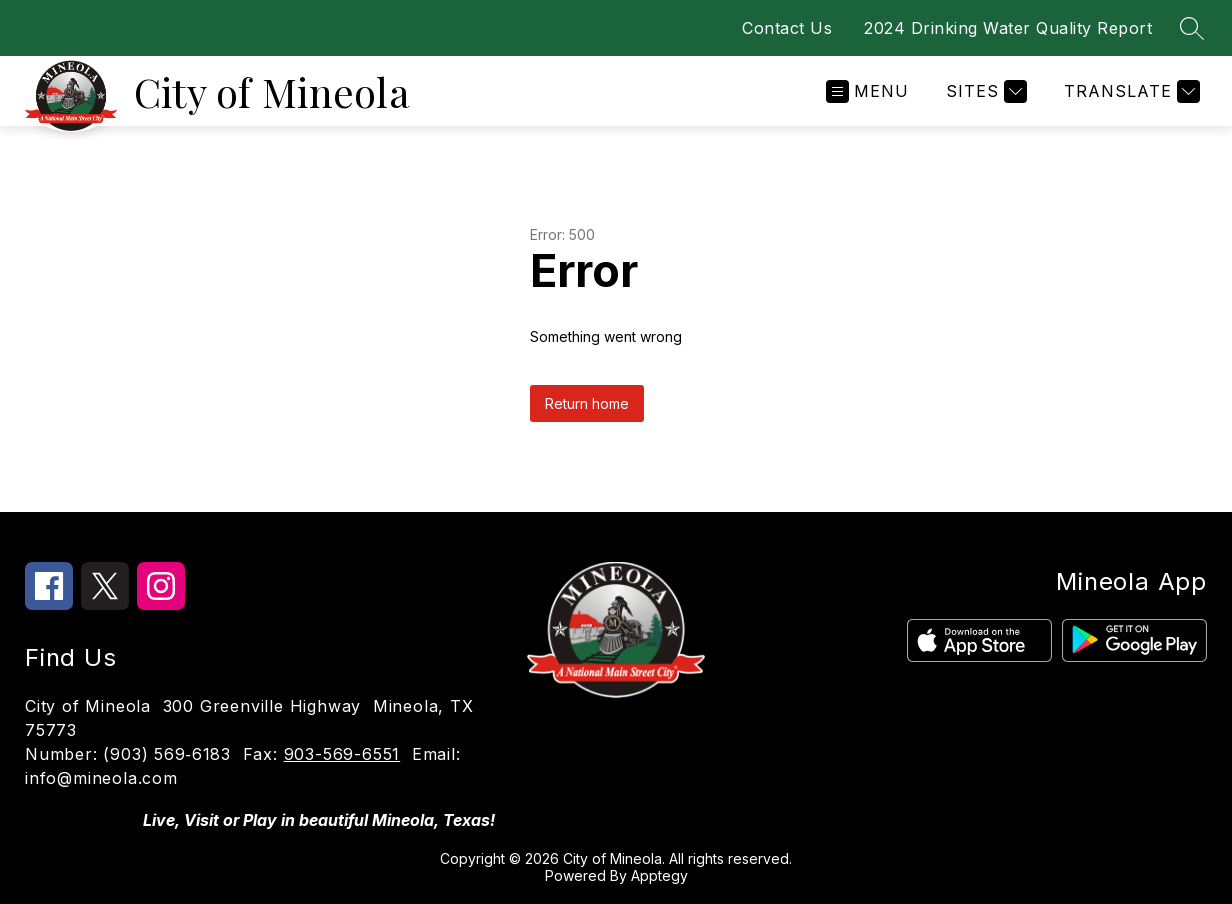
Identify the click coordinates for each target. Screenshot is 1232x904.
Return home (587, 403)
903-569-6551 (342, 754)
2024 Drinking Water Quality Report (1008, 28)
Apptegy (659, 875)
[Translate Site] (1129, 91)
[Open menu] (867, 91)
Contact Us (787, 28)
